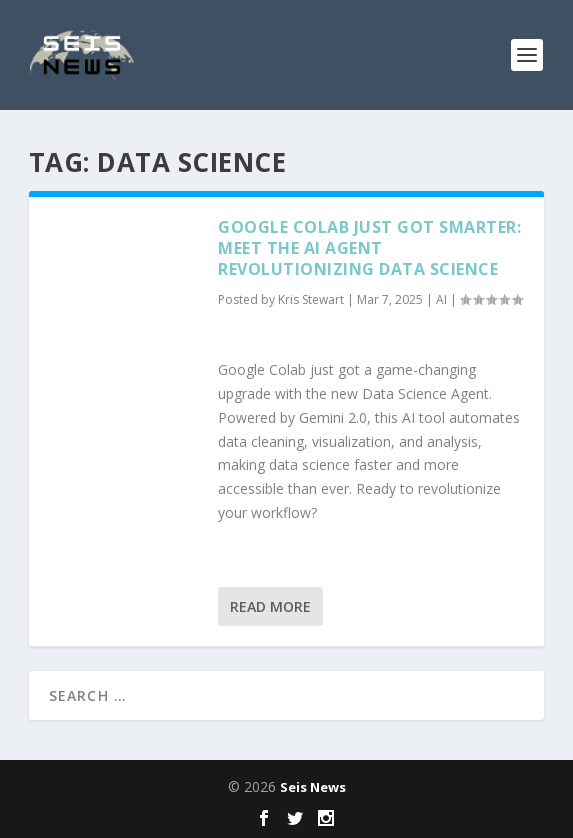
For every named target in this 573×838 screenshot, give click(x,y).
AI (441, 299)
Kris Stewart (311, 299)
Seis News (313, 787)
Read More (270, 606)
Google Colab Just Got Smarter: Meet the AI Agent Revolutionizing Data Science (369, 248)
